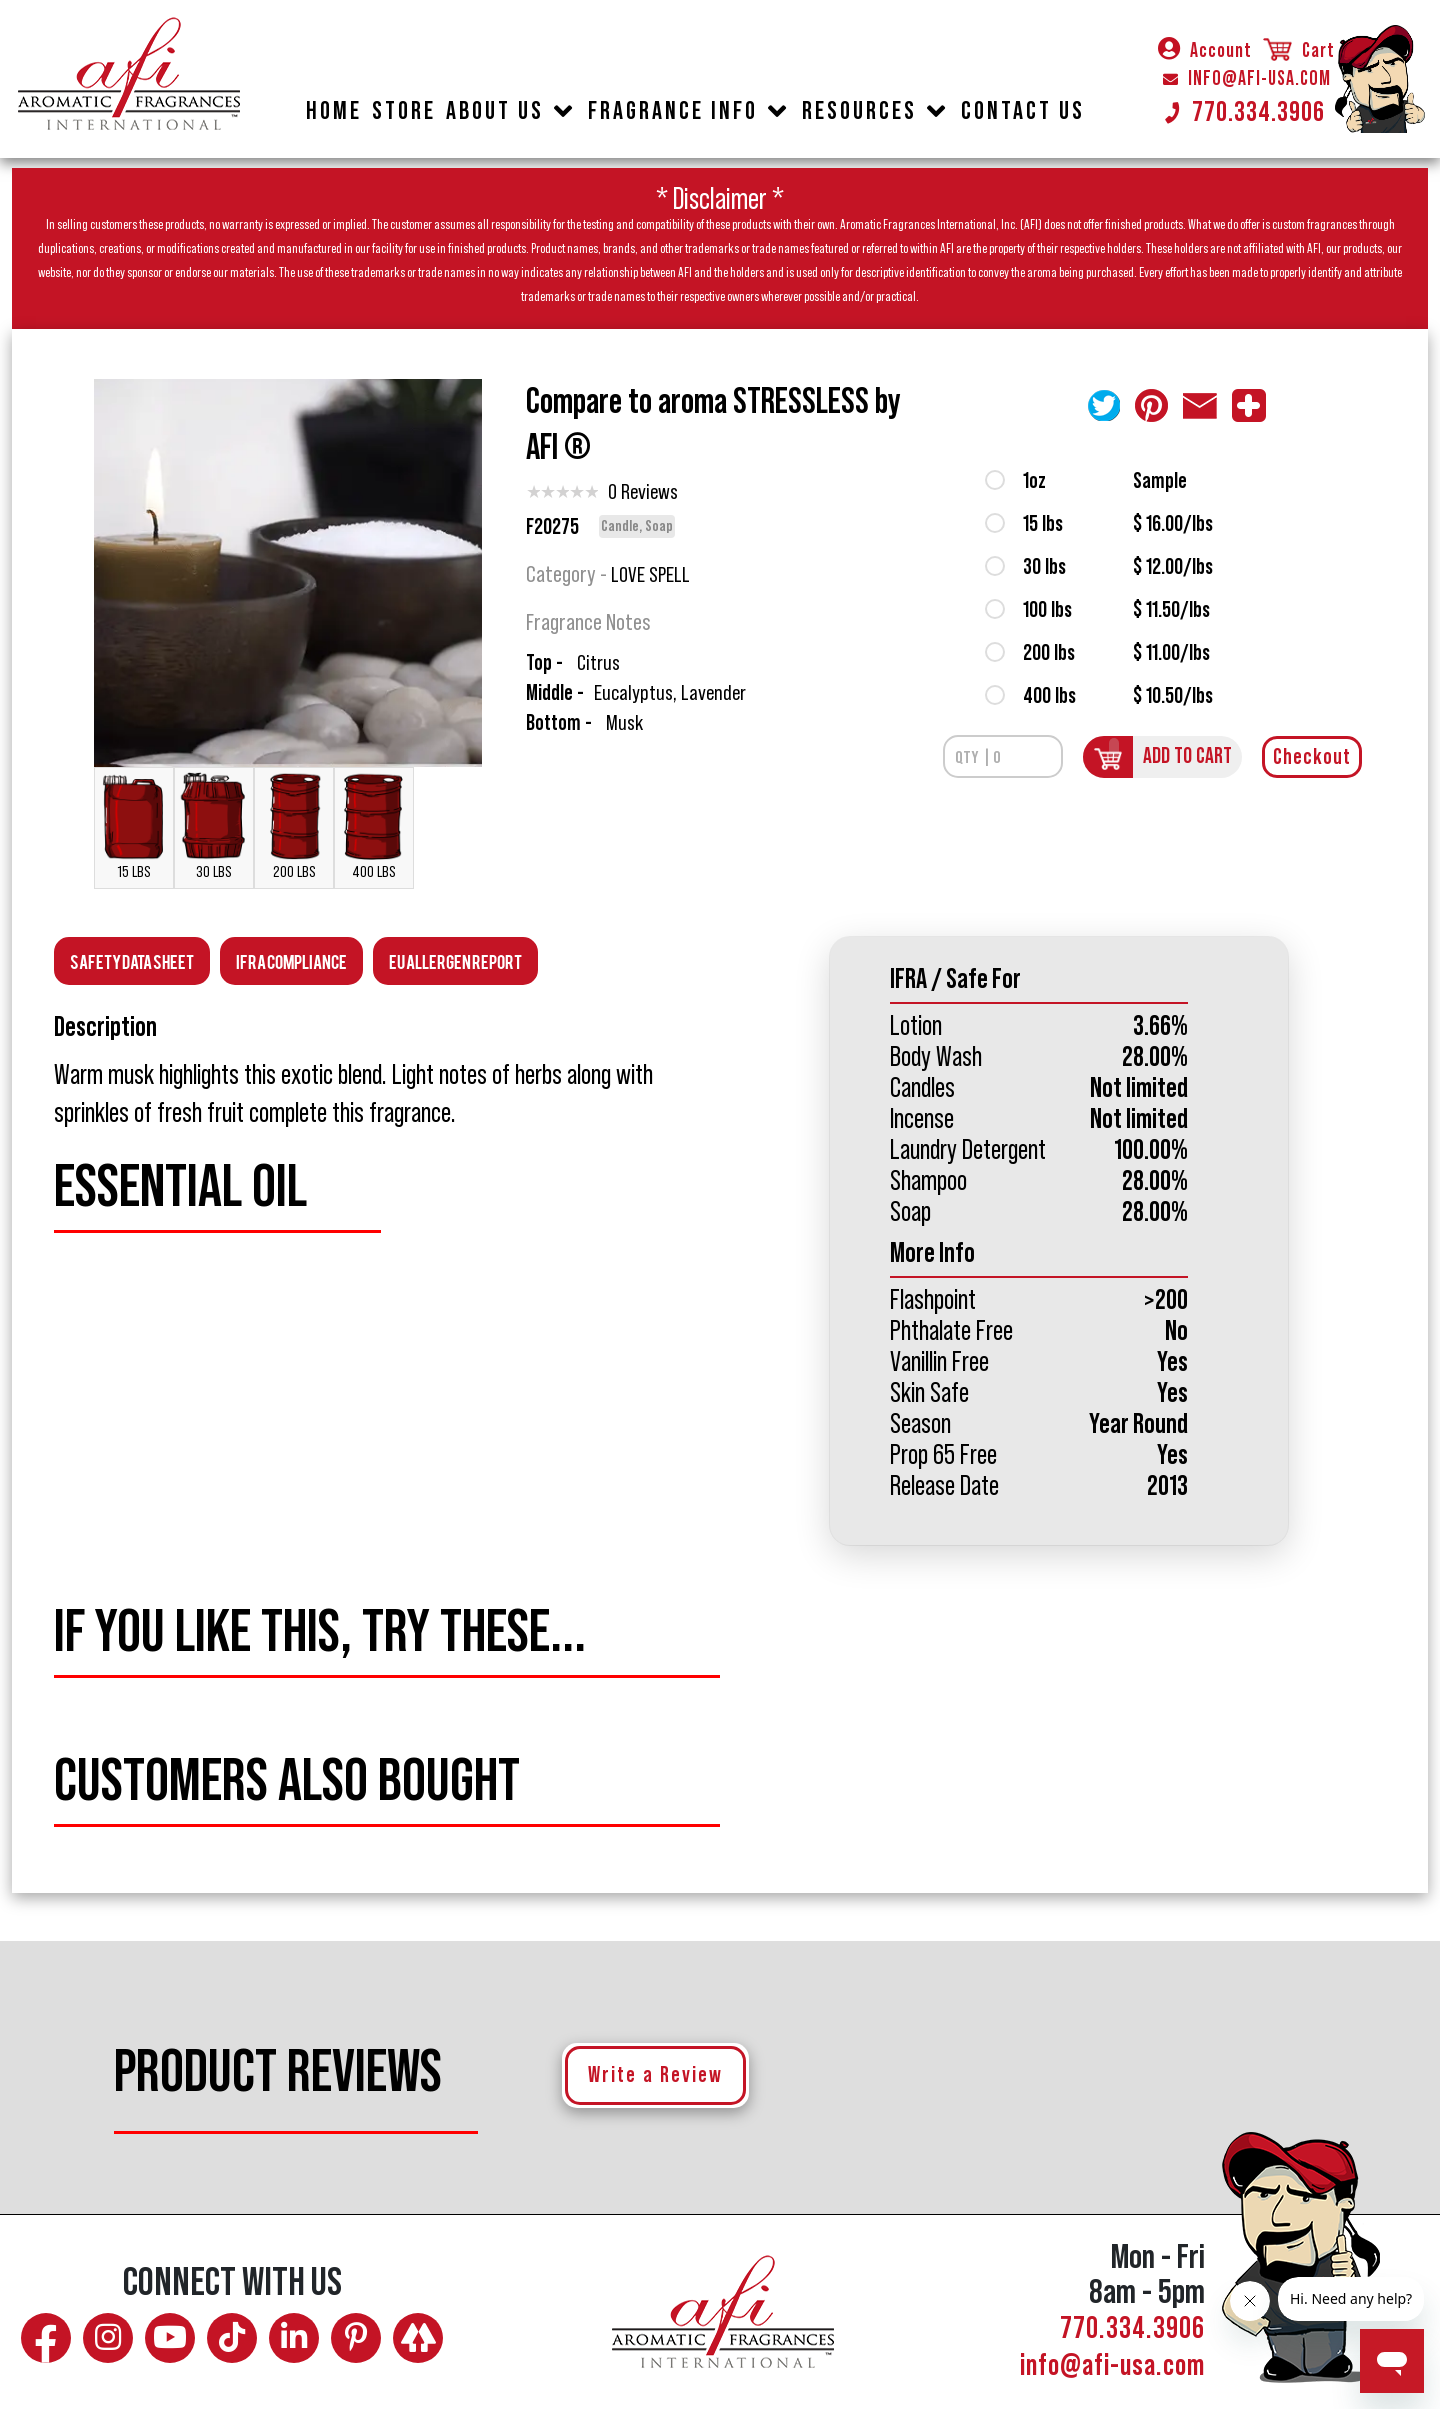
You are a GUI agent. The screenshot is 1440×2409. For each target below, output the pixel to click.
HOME (334, 111)
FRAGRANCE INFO (673, 111)
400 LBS (374, 826)
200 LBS (294, 826)
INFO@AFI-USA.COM (1247, 79)
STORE (404, 111)
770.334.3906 (1244, 112)
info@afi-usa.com (1112, 2366)
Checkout (1312, 757)
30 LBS (214, 826)
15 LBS (134, 826)
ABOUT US (495, 111)
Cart (1298, 51)
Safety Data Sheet (132, 960)
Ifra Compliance (291, 960)
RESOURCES (859, 111)
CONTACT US (1023, 111)
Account (1205, 51)
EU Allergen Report (455, 960)
